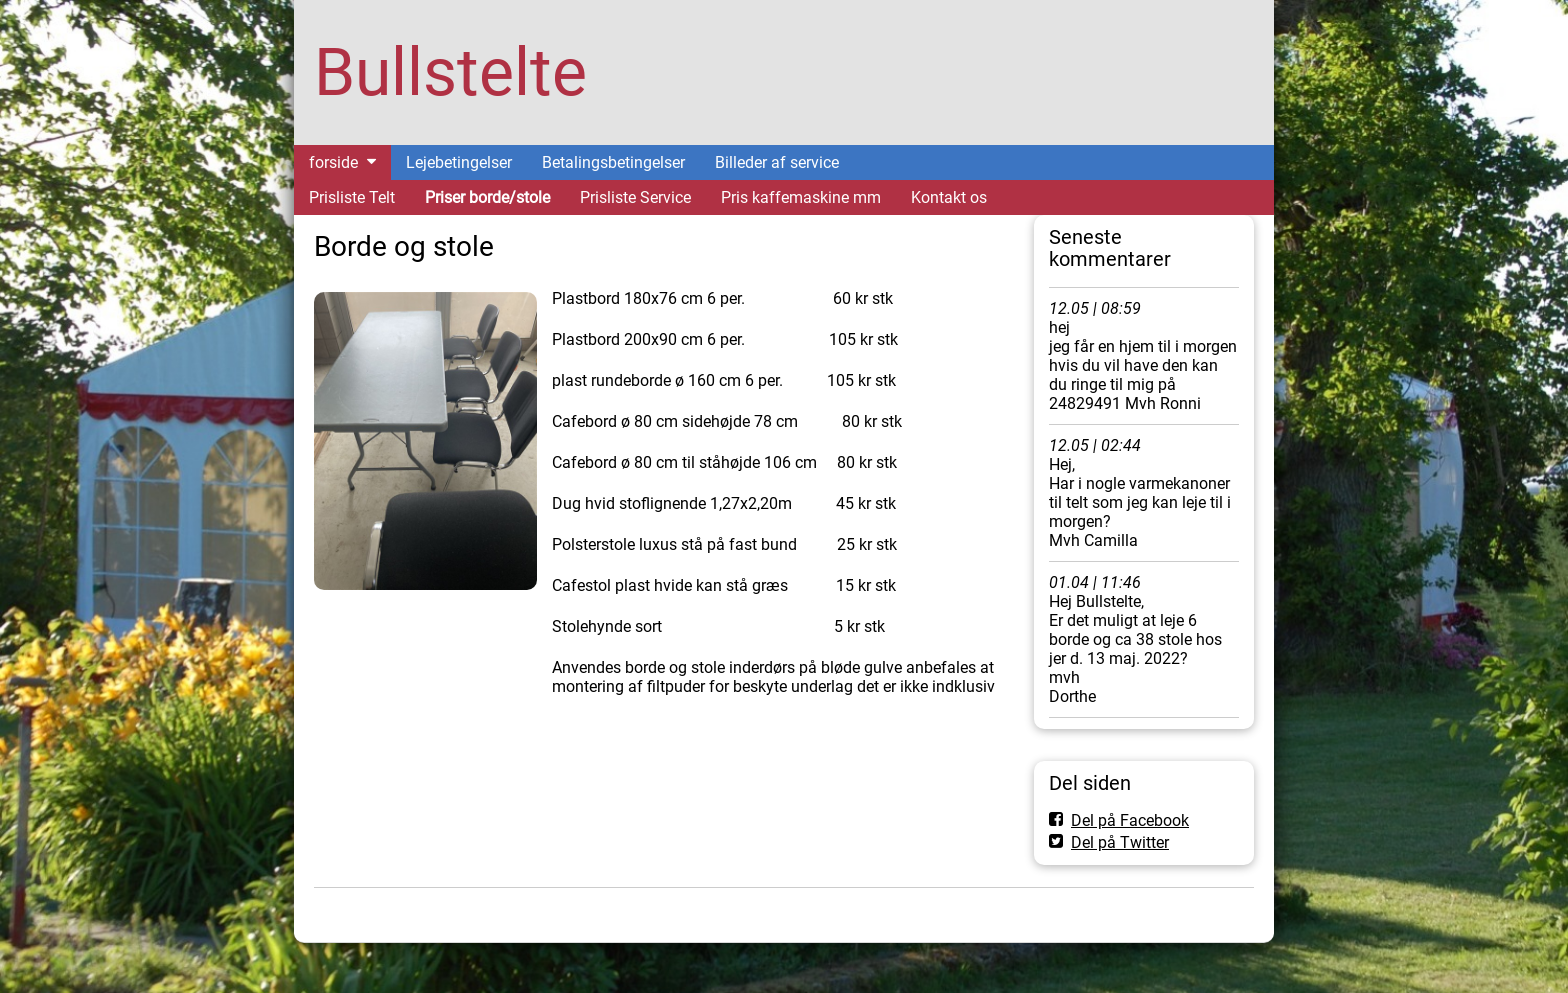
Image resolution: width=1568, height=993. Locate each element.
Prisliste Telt (352, 197)
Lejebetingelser (459, 162)
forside (333, 162)
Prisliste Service (635, 197)
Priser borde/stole (487, 197)
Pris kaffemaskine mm (801, 197)
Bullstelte (450, 72)
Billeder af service (777, 162)
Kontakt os (949, 197)
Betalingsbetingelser (613, 162)
